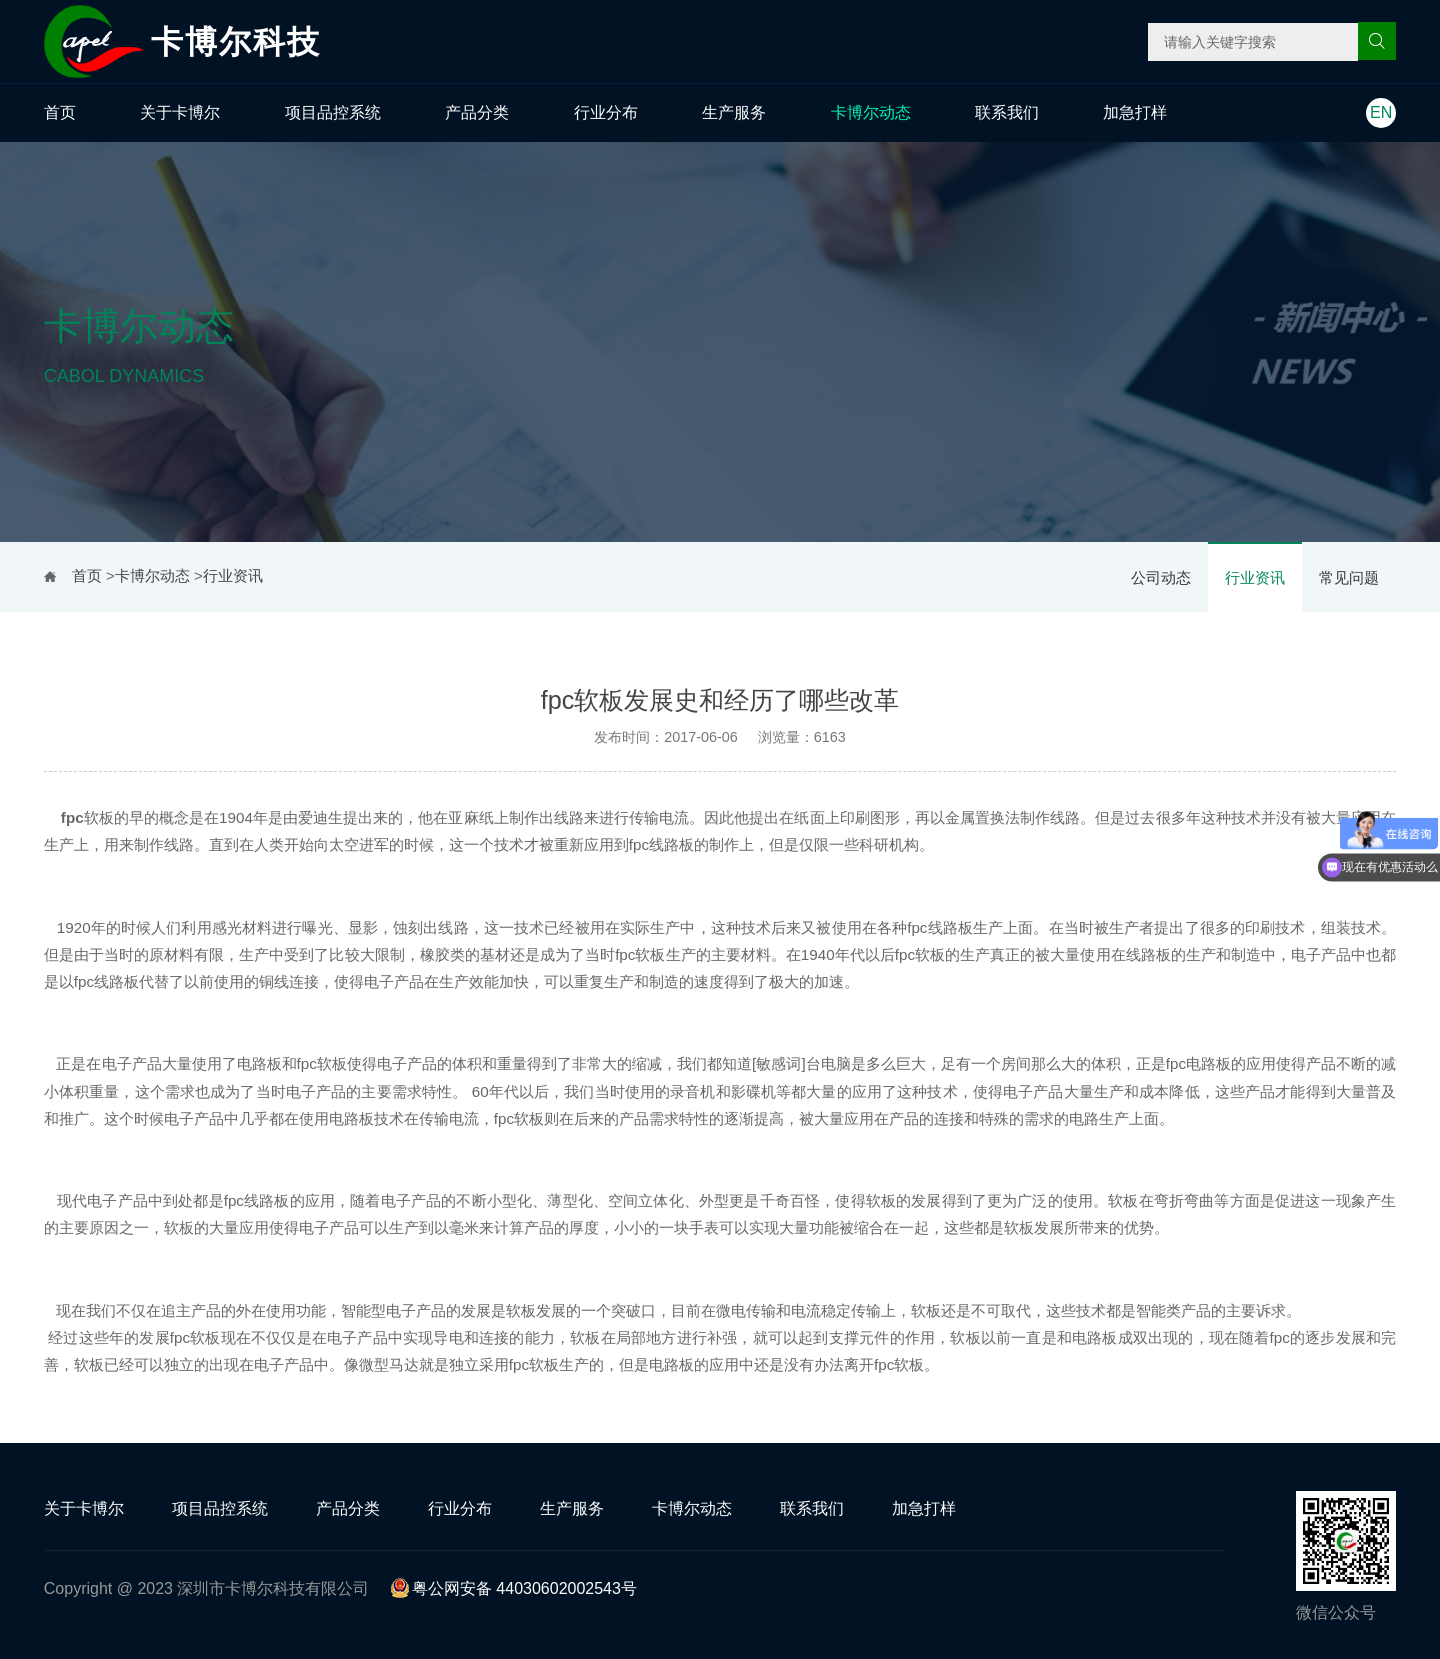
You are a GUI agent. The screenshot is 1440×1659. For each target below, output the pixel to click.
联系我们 (1007, 112)
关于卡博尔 (180, 112)
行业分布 (606, 112)
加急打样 (1135, 112)
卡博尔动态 (871, 112)
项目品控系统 (333, 112)
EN (1381, 112)
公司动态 (1161, 577)
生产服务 (734, 112)
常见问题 (1349, 577)
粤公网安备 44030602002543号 (513, 1588)
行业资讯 (1255, 577)
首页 (60, 112)
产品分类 (477, 112)
